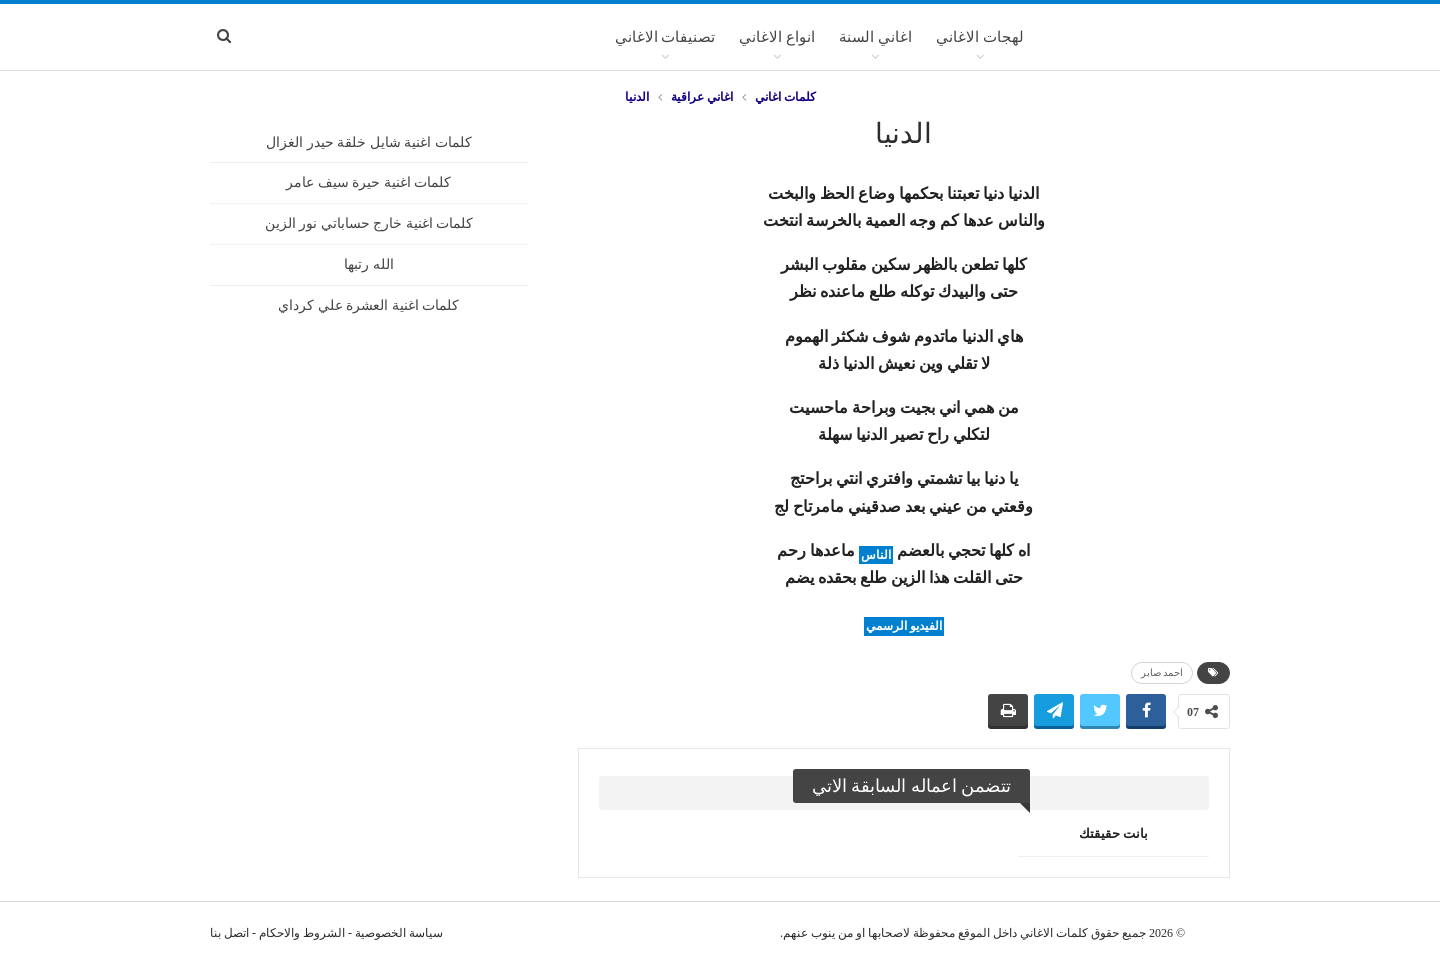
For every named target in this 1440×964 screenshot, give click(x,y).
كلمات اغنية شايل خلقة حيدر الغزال (369, 142)
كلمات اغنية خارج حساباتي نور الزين (369, 223)
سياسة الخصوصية (399, 933)
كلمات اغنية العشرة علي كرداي (368, 305)
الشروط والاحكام (302, 933)
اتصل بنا (229, 933)
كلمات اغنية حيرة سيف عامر (368, 182)
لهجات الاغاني (980, 37)
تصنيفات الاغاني (665, 37)
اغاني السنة (875, 37)
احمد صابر (1162, 672)
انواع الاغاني (777, 37)
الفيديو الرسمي (904, 626)
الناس (876, 555)
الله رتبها (369, 264)
